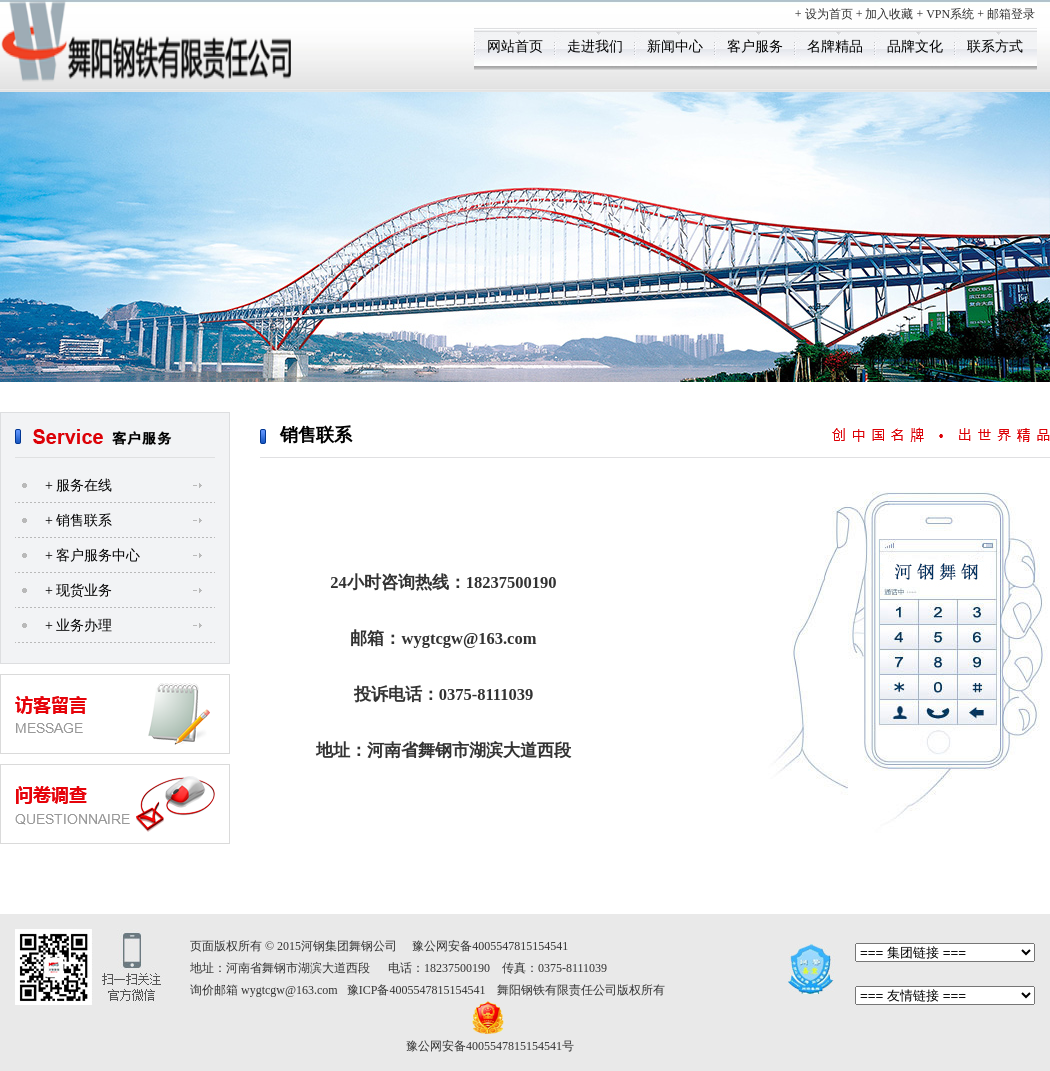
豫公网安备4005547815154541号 (490, 1046)
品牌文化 (915, 46)
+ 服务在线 (78, 485)
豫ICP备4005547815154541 (416, 990)
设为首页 (829, 14)
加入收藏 (889, 14)
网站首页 (515, 46)
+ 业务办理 (78, 625)
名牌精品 (835, 46)
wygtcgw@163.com (289, 990)
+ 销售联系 (78, 520)
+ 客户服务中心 (92, 555)
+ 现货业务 (78, 590)
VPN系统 (950, 14)
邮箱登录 (1011, 14)
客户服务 (755, 46)
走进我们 (595, 46)
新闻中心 (675, 46)
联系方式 (995, 46)
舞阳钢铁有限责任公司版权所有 (581, 990)
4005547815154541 (520, 946)
